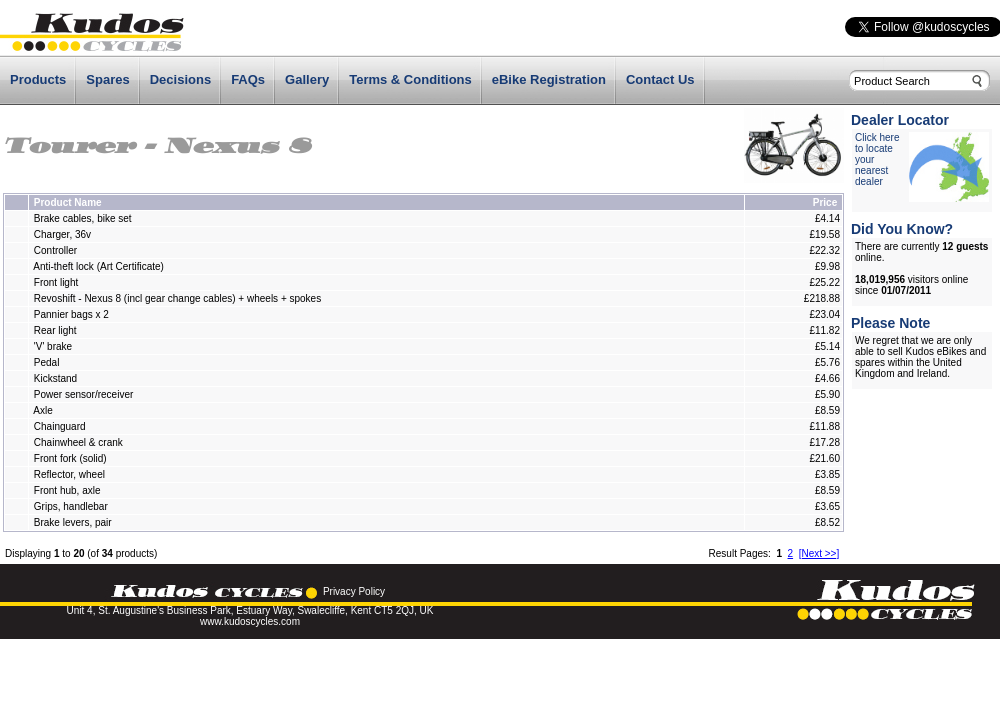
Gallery (307, 79)
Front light (57, 282)
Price (825, 202)
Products (38, 79)
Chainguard (60, 426)
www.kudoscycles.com (250, 621)
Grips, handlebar (71, 506)
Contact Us (660, 79)
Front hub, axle (67, 490)
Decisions (180, 79)
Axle (42, 410)
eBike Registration (549, 79)
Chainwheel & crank (78, 442)
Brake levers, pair (73, 522)
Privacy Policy (354, 591)
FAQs (248, 79)
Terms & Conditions (410, 79)
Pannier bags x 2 (71, 314)
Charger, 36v (62, 234)
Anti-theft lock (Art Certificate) (98, 266)
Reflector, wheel (69, 474)
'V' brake (53, 346)
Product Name (68, 202)
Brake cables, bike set (83, 218)
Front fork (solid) (70, 458)
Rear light (55, 330)
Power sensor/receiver (83, 394)
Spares (107, 79)
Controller (55, 250)
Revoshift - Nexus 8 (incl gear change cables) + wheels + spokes (177, 298)
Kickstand (55, 378)
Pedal (47, 362)
